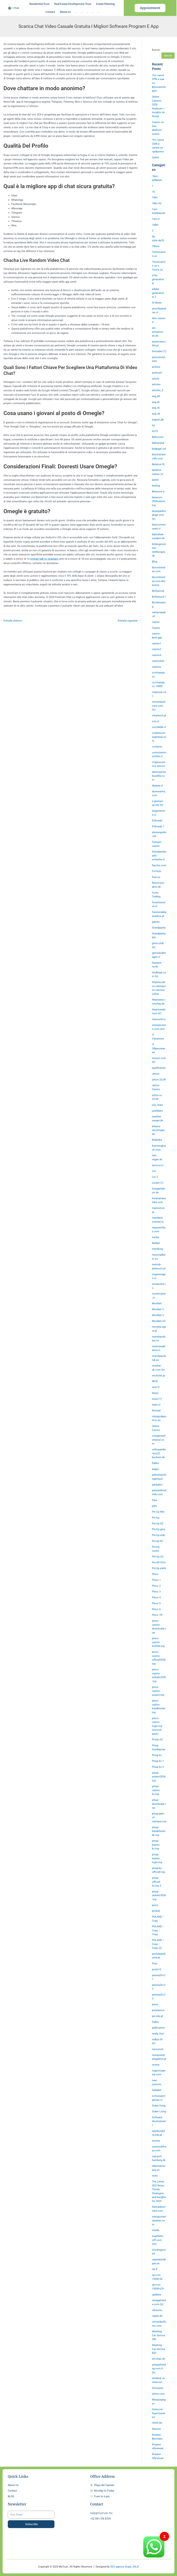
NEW (155, 1381)
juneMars (157, 1110)
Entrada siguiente (129, 620)
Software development (159, 2121)
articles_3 (157, 390)
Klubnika (157, 1139)
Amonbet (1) (159, 351)
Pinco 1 (156, 1580)
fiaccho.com (159, 865)
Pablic (155, 1463)
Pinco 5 (156, 1603)
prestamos (158, 2010)
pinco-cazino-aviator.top (158, 1691)
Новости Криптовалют (158, 2413)
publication (158, 2027)
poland (156, 1910)
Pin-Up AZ (157, 1523)
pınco (155, 1905)
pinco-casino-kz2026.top (158, 1642)
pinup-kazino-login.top (157, 1858)
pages (155, 1469)
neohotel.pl (158, 1375)
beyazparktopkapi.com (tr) (159, 515)
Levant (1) (157, 1182)
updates (156, 2294)
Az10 (155, 431)
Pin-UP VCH (159, 1562)
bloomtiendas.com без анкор (158, 581)
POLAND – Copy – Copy (158, 1930)
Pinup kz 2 (158, 1766)
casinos (156, 666)
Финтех (156, 2428)
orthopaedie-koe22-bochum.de (159, 1453)
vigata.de (157, 2315)
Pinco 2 (156, 1585)
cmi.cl (155, 721)
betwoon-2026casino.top (159, 501)
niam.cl (156, 1404)
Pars (154, 1500)
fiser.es (156, 877)
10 (153, 191)
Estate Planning (105, 4)
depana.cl (157, 785)
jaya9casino (159, 1067)
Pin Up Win (158, 1511)
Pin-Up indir (158, 1535)
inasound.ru (158, 1019)
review (155, 2064)
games (156, 921)
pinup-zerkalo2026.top (159, 1895)
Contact (50, 11)
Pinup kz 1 (158, 1761)
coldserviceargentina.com (159, 736)
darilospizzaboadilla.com (159, 775)
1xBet (155, 224)
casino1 (156, 643)
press (155, 2004)
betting (156, 485)
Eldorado (157, 820)
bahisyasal (158, 442)
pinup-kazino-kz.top (156, 1844)
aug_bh (156, 396)
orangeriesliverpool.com (159, 1439)
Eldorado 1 (158, 826)
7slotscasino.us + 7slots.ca (158, 265)
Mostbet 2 (158, 1309)
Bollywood (158, 590)
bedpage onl (159, 448)
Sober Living (159, 2111)
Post (154, 1963)
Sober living (158, 2105)
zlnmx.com (158, 2393)
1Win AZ (157, 203)
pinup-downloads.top (159, 1803)
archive (156, 366)
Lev (154, 1171)
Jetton (155, 1073)
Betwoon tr (158, 491)
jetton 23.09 (159, 1079)
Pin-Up (155, 1517)
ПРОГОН (157, 2423)
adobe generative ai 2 (158, 292)
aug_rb (156, 407)
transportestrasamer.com (159, 2220)
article (155, 378)
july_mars (157, 1104)
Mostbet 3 (158, 1315)
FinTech (156, 871)
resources (158, 2049)
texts (155, 2175)
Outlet (155, 157)
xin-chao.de (158, 2358)
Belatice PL (158, 464)
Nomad (156, 1410)
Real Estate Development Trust (72, 4)
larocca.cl (157, 1165)
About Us (65, 11)
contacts (157, 746)
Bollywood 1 (159, 596)
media (155, 1237)
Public (155, 2022)
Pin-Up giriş (158, 1529)
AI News (157, 302)
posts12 (156, 1969)
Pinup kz (157, 1755)
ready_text (158, 2033)
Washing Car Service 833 (158, 2349)
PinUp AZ (157, 1739)
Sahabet (156, 2090)
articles (156, 384)
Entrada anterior (11, 620)
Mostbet (157, 1303)
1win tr (156, 218)
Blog (154, 561)
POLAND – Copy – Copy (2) (158, 1944)
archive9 (157, 372)
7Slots (155, 246)
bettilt (155, 479)
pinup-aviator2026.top (159, 1776)
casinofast (158, 661)
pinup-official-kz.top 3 (156, 1881)
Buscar (156, 49)
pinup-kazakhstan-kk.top (159, 1831)
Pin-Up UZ (157, 1556)
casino (156, 622)
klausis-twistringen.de (158, 1130)
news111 (157, 1398)
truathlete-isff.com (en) (158, 2240)
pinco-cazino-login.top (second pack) (157, 1726)
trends (155, 2230)
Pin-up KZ (157, 1541)
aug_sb (156, 413)
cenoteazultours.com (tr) (158, 705)
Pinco (155, 1574)
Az (153, 425)
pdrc (154, 1505)
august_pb (158, 419)
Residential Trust (39, 4)
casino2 (156, 649)
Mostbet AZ (159, 1321)
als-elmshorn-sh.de (158, 331)
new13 (155, 1387)
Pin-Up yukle (159, 1568)
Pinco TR (157, 1614)
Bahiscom (158, 437)
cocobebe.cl (159, 727)
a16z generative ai (158, 279)
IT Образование (158, 1048)
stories (156, 2140)
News (155, 1393)
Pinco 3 (156, 1591)
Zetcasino (158, 2388)
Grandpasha (159, 927)
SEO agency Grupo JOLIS (124, 2566)
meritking (157, 1248)
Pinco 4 (156, 1597)
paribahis (157, 1484)
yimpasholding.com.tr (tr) (159, 2368)
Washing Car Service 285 (158, 2335)
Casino (156, 627)
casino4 (156, 655)
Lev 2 (155, 1176)
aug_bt (156, 402)
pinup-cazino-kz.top (156, 1790)
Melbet (156, 1243)
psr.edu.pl (157, 2016)
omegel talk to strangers (44, 558)
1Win (155, 197)
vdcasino (157, 2310)
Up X (154, 2269)
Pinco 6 (156, 1609)
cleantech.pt (159, 715)
